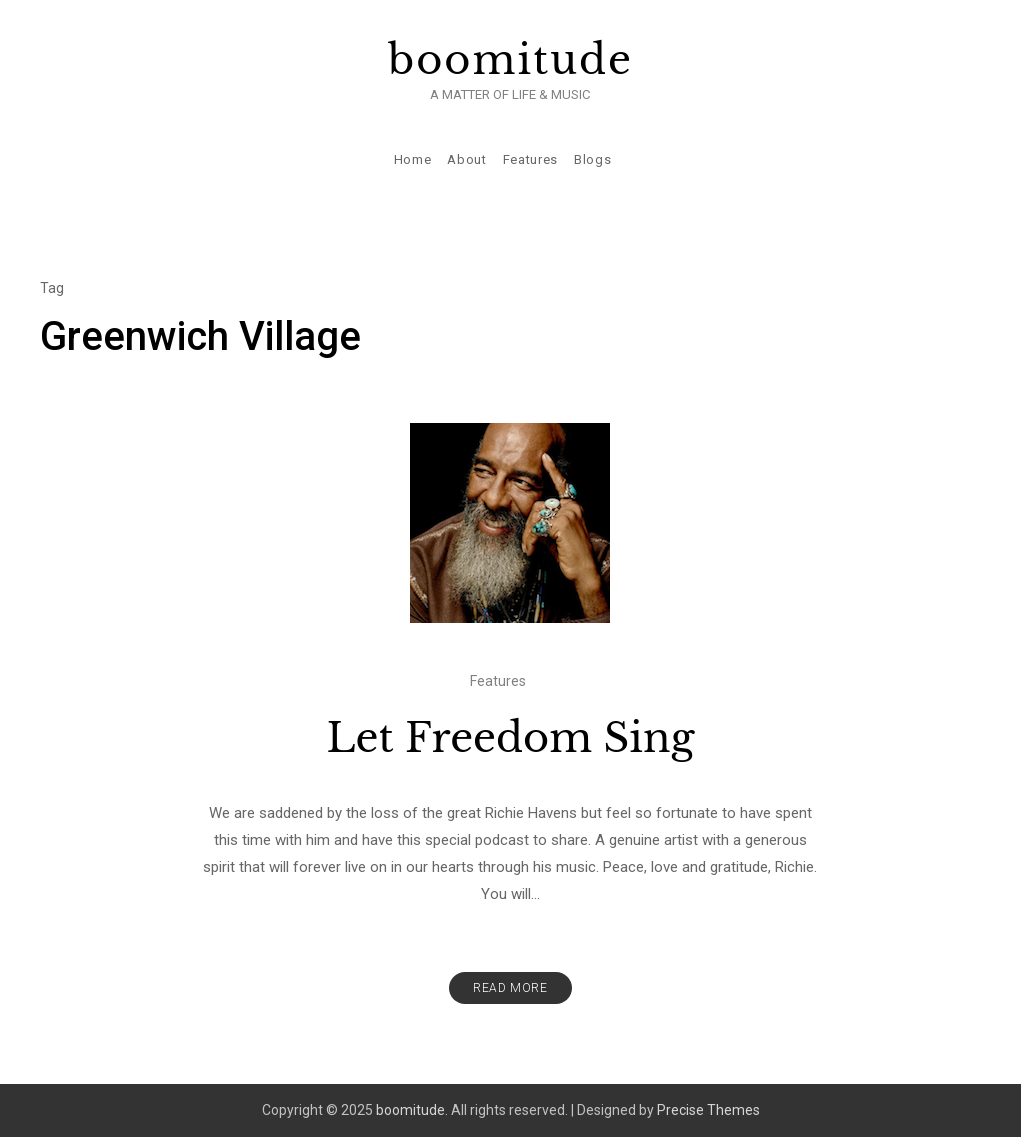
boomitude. (412, 1110)
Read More (510, 988)
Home (413, 159)
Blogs (592, 159)
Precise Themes (708, 1110)
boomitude (510, 60)
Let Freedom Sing (510, 738)
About (466, 159)
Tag (52, 288)
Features (530, 159)
